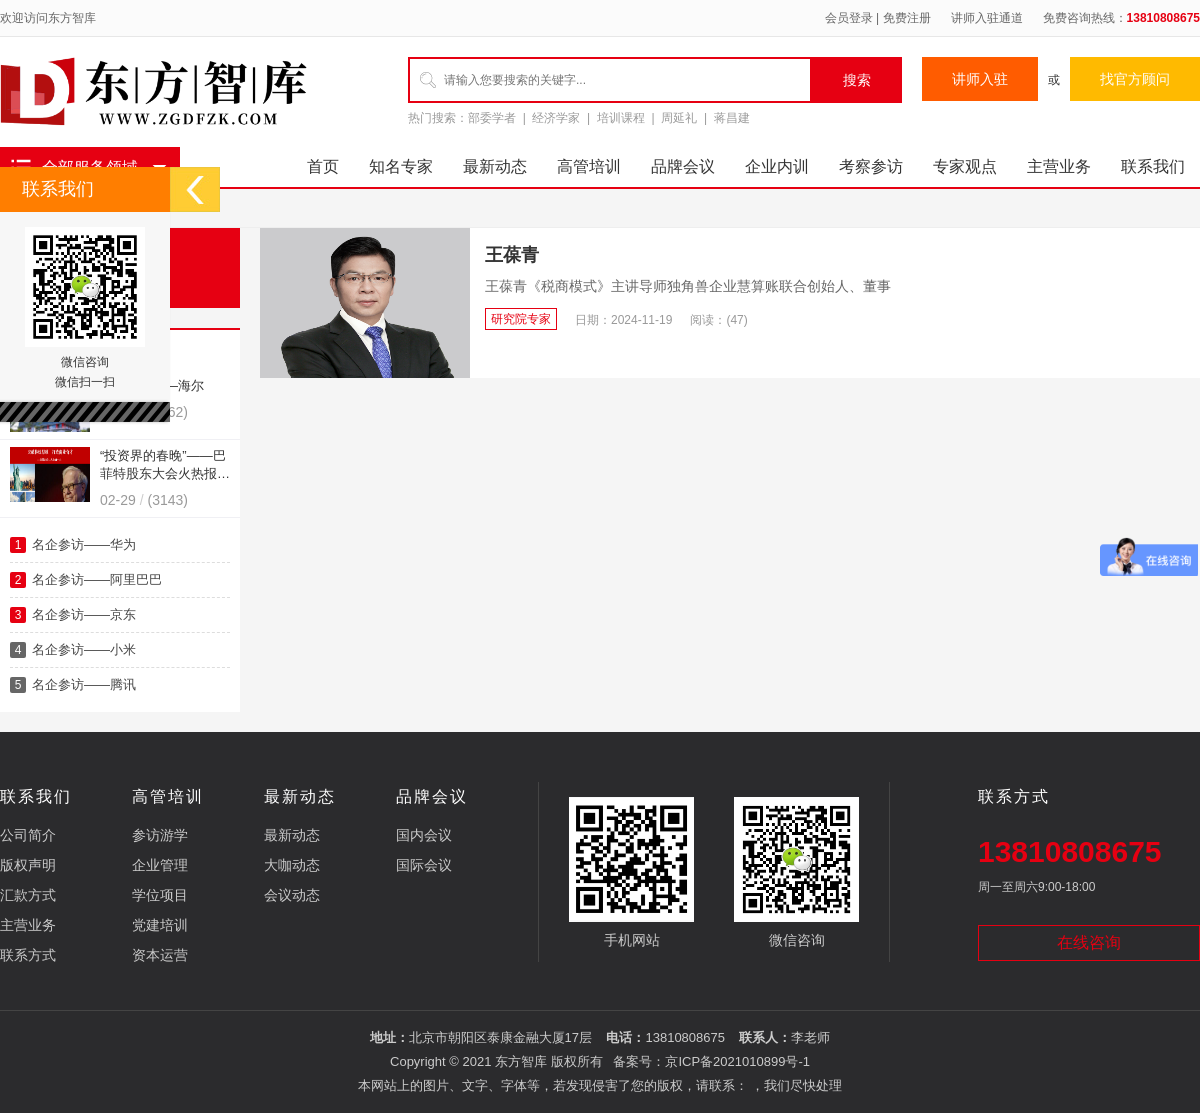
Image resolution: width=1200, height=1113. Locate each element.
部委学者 (492, 118)
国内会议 (424, 835)
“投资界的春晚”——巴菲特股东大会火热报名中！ (165, 473)
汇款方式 (28, 895)
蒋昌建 (732, 118)
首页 (323, 166)
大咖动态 (292, 865)
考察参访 (871, 166)
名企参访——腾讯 (84, 684)
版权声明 (28, 865)
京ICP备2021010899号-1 (737, 1061)
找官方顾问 (1135, 79)
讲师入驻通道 (987, 18)
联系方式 (28, 955)
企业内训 (777, 166)
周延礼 (679, 118)
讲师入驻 (980, 79)
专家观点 (965, 166)
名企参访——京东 (84, 614)
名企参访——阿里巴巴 (97, 579)
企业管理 (160, 865)
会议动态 (292, 895)
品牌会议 (683, 166)
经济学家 (556, 118)
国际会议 (424, 865)
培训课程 (621, 118)
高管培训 (589, 166)
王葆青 (512, 255)
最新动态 (495, 166)
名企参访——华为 (84, 544)
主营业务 (1059, 166)
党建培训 (160, 925)
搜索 (857, 80)
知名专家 (401, 166)
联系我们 (1153, 166)
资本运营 (160, 955)
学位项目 (160, 895)
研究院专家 (521, 319)
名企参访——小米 (84, 649)
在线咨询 (1089, 942)
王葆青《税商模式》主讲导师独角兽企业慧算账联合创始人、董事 (688, 286)
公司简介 (28, 835)
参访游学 (160, 835)
